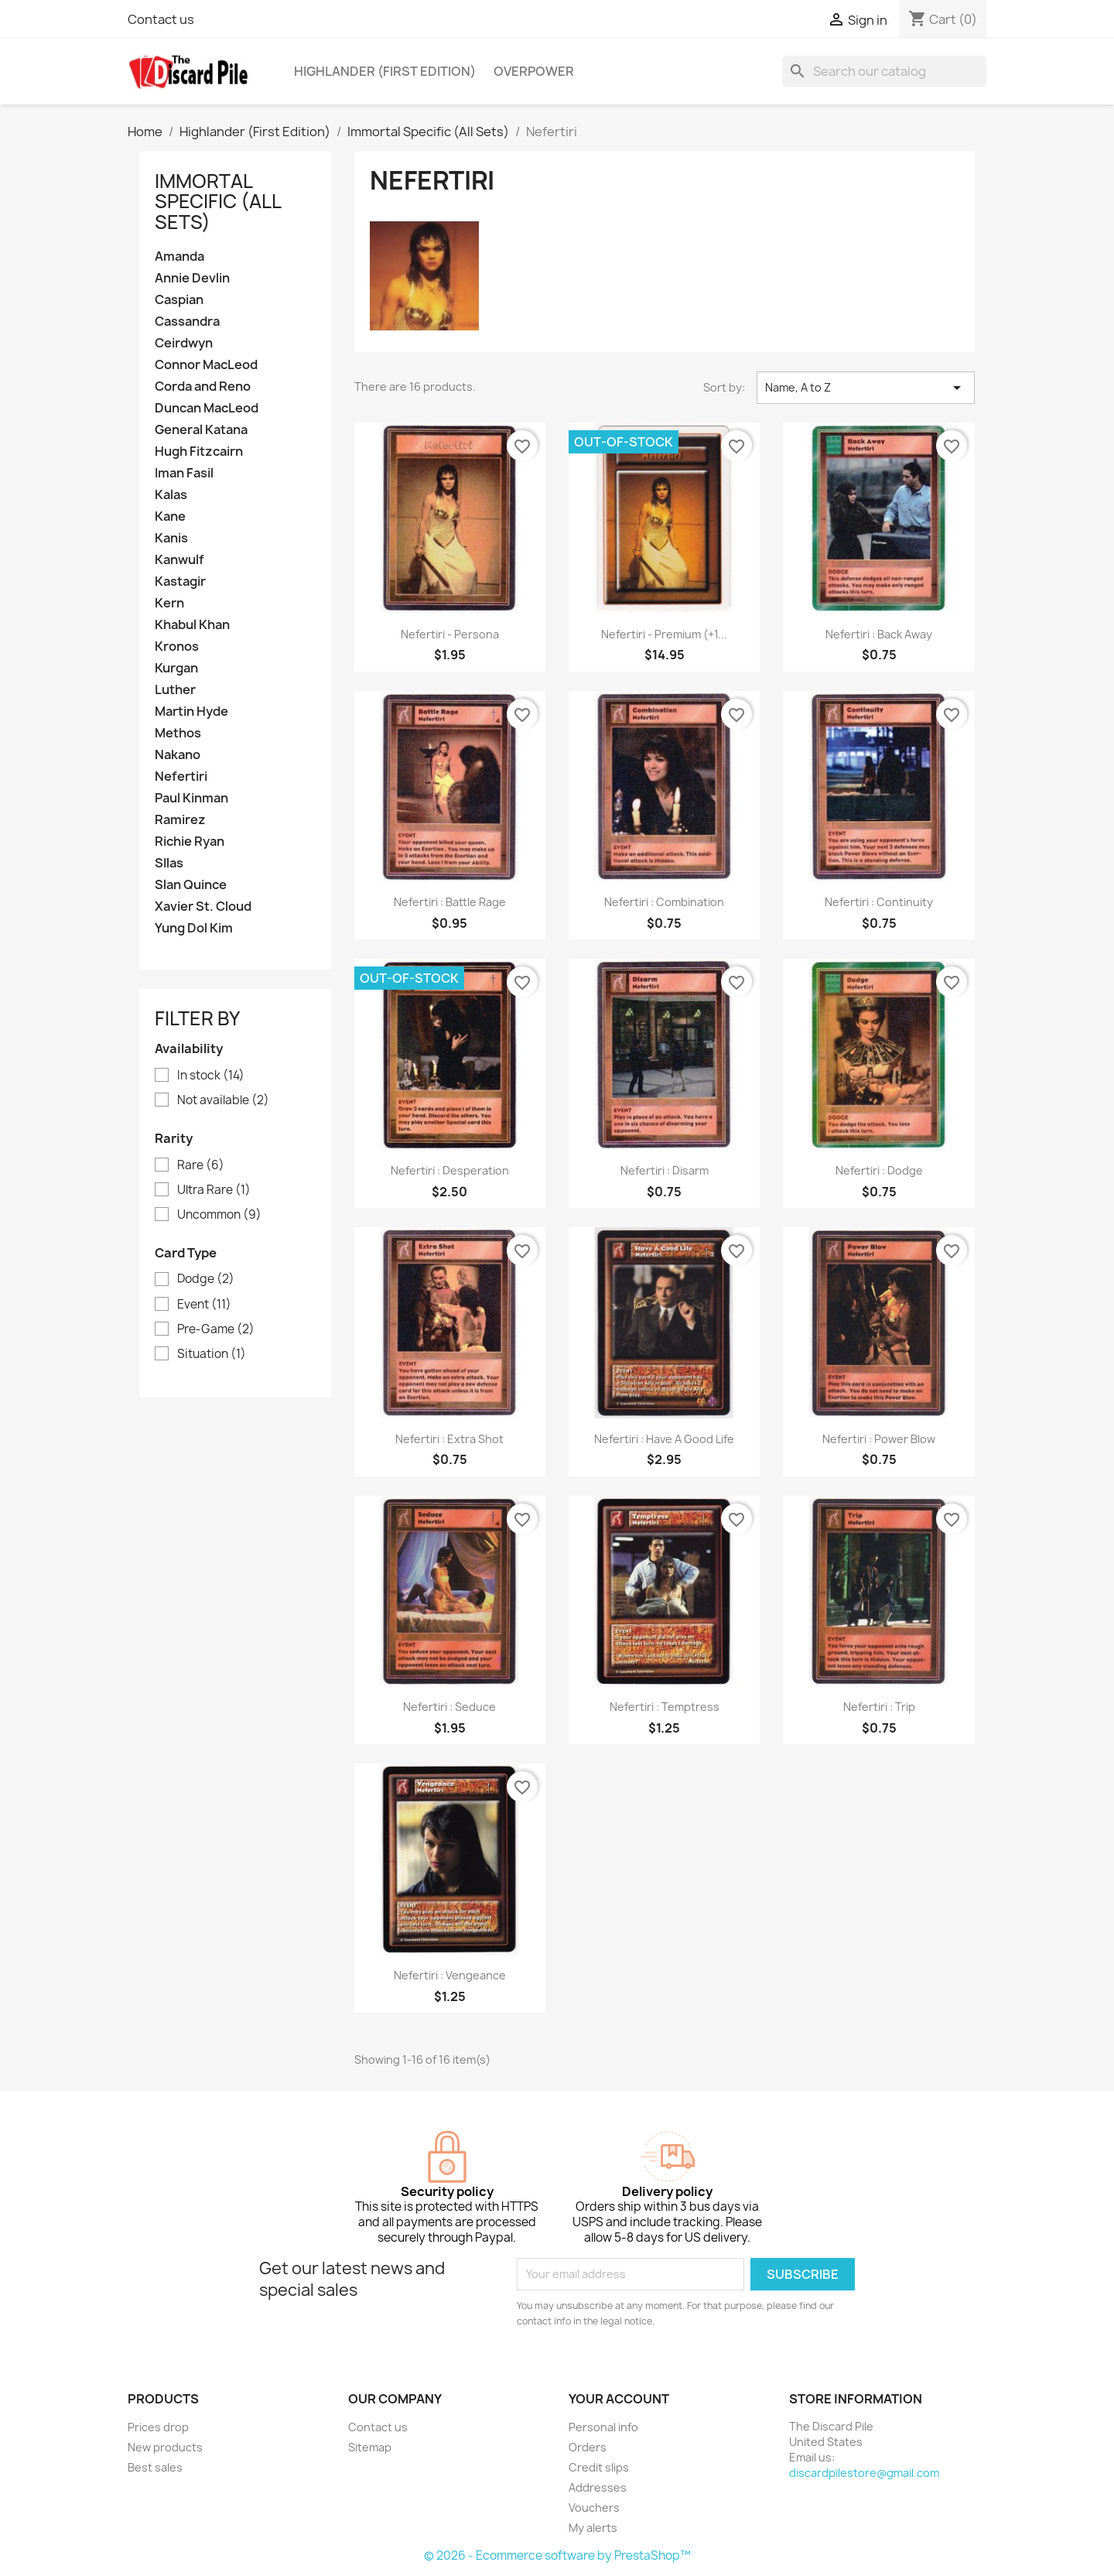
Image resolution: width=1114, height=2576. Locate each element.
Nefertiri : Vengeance (450, 1975)
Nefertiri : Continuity (879, 902)
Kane (170, 516)
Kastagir (180, 581)
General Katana (201, 430)
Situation (211, 1354)
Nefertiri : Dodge (879, 1170)
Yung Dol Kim (194, 928)
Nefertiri (181, 776)
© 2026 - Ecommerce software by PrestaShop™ (557, 2555)
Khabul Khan (192, 625)
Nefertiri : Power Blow (878, 1439)
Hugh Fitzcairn (199, 451)
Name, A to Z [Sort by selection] (865, 387)
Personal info (603, 2427)
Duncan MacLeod (206, 408)
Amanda (179, 256)
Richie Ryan (189, 841)
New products (165, 2447)
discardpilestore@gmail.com (864, 2472)
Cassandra (187, 321)
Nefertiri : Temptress (664, 1706)
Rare (200, 1165)
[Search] (884, 71)
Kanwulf (179, 560)
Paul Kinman (191, 798)
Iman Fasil (184, 473)
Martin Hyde (191, 711)
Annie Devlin (192, 278)
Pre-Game (216, 1329)
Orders (588, 2447)
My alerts (593, 2527)
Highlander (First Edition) (385, 71)
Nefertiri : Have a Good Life (664, 1439)
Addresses (598, 2487)
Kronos (177, 646)
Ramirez (180, 820)
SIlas (169, 863)
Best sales (155, 2467)
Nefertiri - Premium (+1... (664, 634)
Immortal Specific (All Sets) (218, 201)
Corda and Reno (203, 386)
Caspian (179, 300)
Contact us (161, 19)
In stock (210, 1075)
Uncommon (219, 1215)
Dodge (205, 1279)
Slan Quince (191, 885)
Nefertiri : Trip (879, 1706)
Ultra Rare (214, 1190)
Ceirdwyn (184, 343)
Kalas (171, 495)
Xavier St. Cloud (203, 906)
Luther (175, 690)
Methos (178, 733)
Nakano (177, 755)
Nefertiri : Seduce (449, 1706)
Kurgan (176, 668)
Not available (223, 1100)
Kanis (171, 538)
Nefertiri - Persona (450, 634)
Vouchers (594, 2507)
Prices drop (158, 2427)
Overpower (534, 71)
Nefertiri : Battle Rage (450, 902)
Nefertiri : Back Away (878, 634)
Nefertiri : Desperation (450, 1170)
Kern (169, 603)
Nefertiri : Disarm (664, 1170)
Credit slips (599, 2467)
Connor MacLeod (206, 365)
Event (204, 1304)
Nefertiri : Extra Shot (449, 1439)
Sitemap (369, 2447)
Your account (619, 2398)
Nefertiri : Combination (664, 902)
